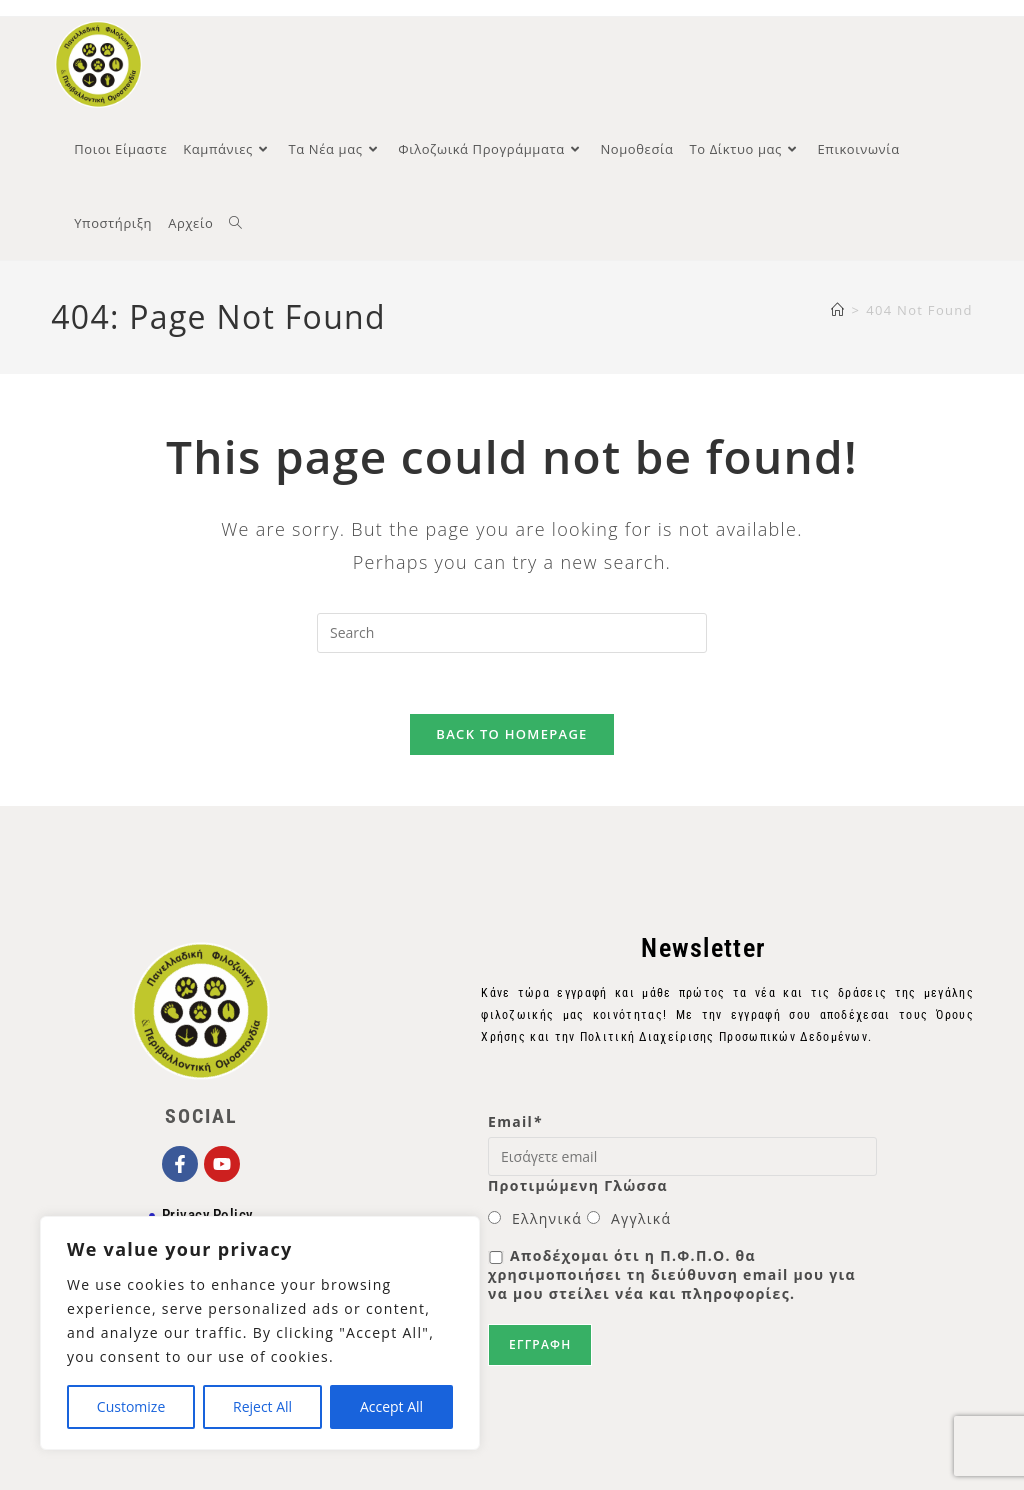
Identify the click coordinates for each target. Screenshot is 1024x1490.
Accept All (391, 1406)
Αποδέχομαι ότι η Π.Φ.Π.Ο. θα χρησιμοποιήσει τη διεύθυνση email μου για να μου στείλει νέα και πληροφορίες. (672, 1274)
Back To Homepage (511, 734)
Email (515, 1121)
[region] (260, 1333)
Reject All (262, 1406)
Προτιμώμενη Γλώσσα (578, 1185)
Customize (131, 1406)
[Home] (838, 310)
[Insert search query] (512, 633)
